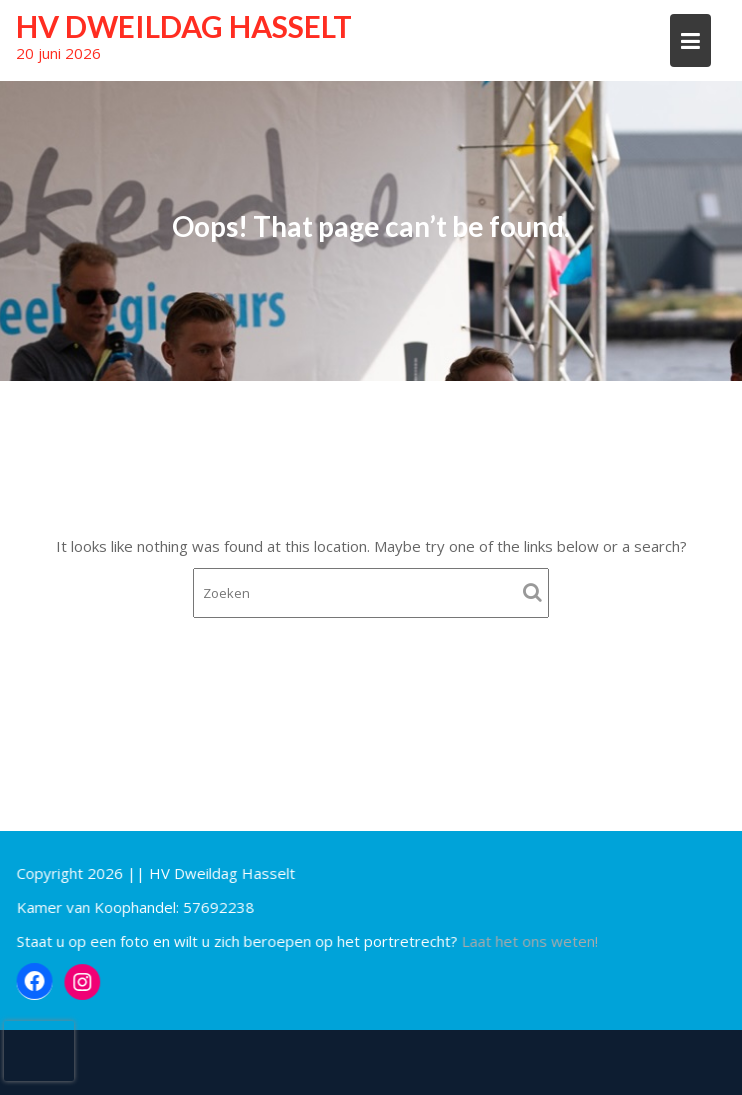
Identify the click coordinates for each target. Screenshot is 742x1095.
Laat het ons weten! (529, 941)
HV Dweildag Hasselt (184, 26)
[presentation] (39, 1051)
